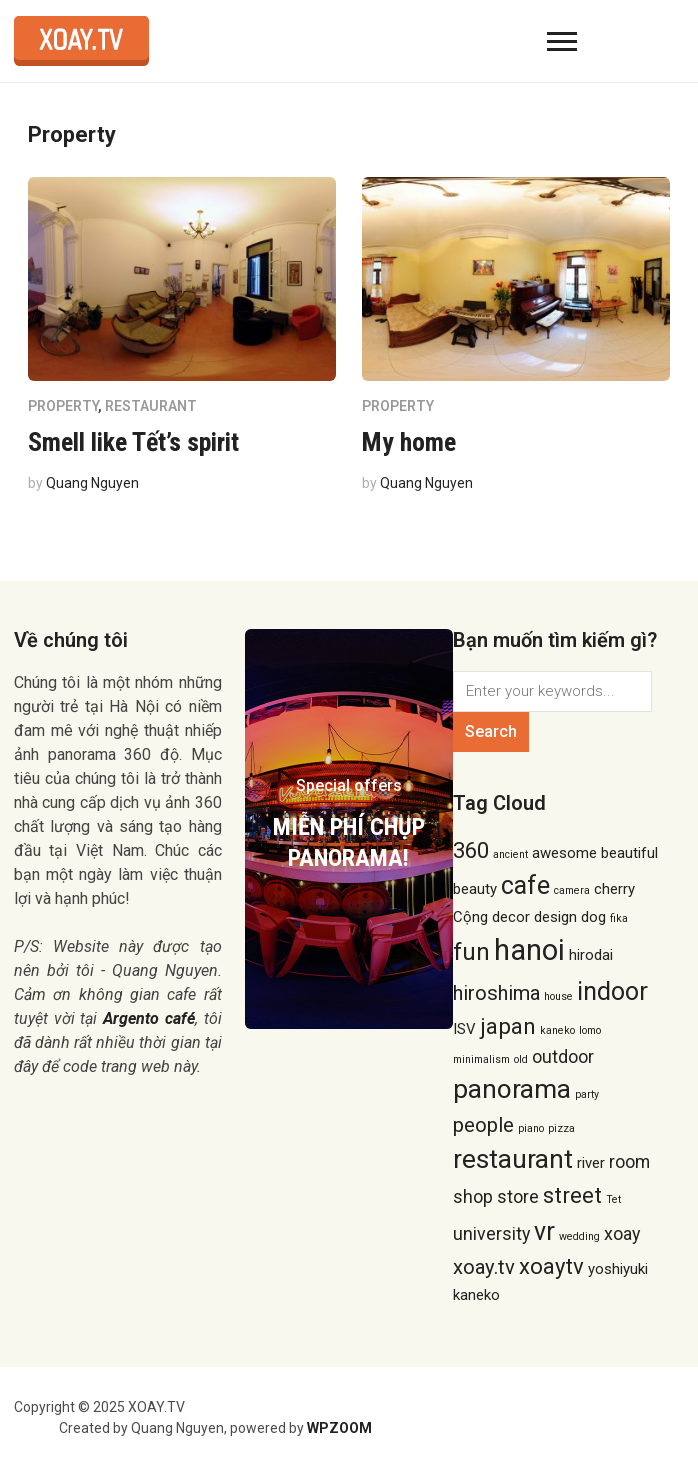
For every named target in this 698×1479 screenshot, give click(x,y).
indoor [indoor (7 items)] (612, 991)
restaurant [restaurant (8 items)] (513, 1159)
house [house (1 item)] (558, 996)
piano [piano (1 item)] (531, 1128)
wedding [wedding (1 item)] (579, 1236)
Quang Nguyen (92, 483)
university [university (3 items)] (491, 1233)
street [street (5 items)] (572, 1195)
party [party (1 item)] (587, 1094)
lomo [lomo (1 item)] (590, 1030)
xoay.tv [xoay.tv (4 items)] (484, 1267)
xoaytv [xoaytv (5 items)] (551, 1266)
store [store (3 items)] (518, 1196)
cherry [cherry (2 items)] (614, 889)
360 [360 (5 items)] (471, 850)
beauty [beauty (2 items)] (475, 889)
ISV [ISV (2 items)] (464, 1029)
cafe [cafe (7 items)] (525, 885)
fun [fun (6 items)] (471, 952)
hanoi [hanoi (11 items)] (529, 950)
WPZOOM (339, 1428)
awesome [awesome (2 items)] (564, 853)
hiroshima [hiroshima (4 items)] (496, 993)
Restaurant (151, 406)
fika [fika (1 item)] (619, 918)
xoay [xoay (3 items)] (622, 1233)
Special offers (349, 785)
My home (409, 442)
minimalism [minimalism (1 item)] (481, 1059)
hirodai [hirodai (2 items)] (591, 955)
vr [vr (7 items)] (544, 1231)
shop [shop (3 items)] (473, 1196)
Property (63, 406)
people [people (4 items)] (483, 1125)
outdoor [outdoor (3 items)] (563, 1056)
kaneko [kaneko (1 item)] (557, 1030)
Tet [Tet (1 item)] (613, 1199)
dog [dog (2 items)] (593, 917)
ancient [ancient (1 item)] (510, 854)
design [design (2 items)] (555, 917)
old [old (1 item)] (521, 1059)
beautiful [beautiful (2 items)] (629, 853)
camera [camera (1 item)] (572, 890)
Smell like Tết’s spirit (133, 442)
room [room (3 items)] (629, 1161)
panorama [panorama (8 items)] (512, 1089)
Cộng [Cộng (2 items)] (470, 917)
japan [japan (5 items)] (508, 1026)
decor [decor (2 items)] (511, 917)
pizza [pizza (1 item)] (561, 1128)
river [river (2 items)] (591, 1163)
